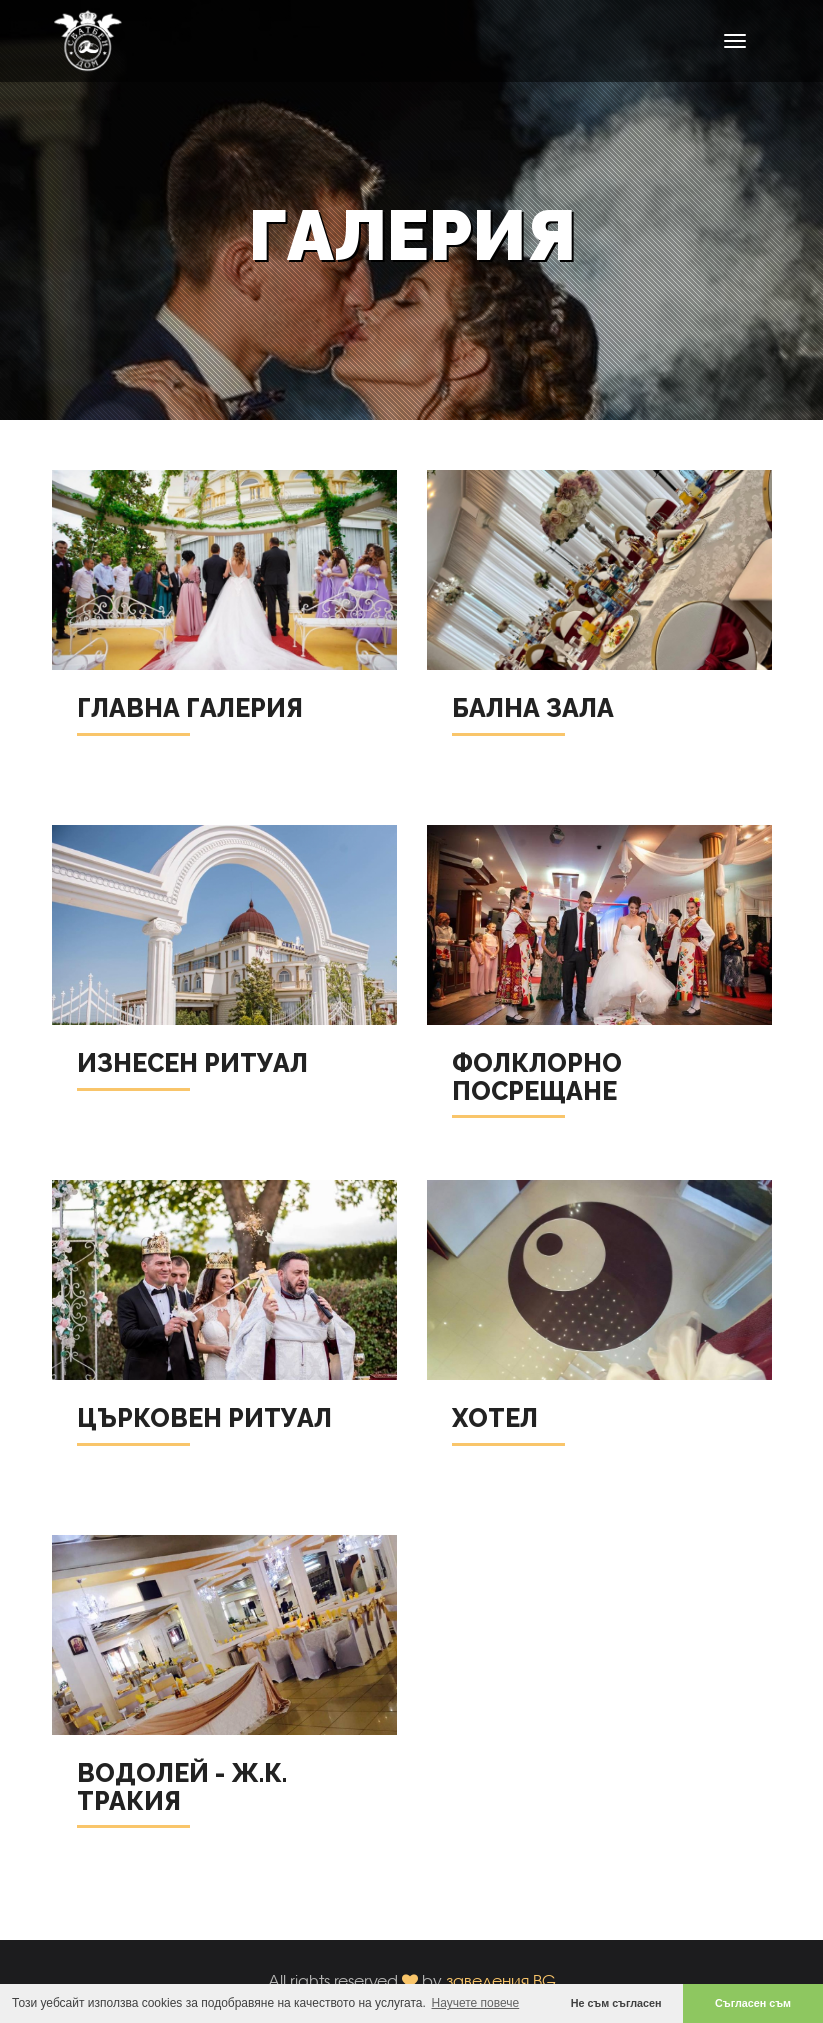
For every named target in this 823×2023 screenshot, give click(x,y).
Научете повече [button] (476, 2003)
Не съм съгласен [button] (616, 2003)
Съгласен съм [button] (753, 2003)
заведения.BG (501, 1980)
